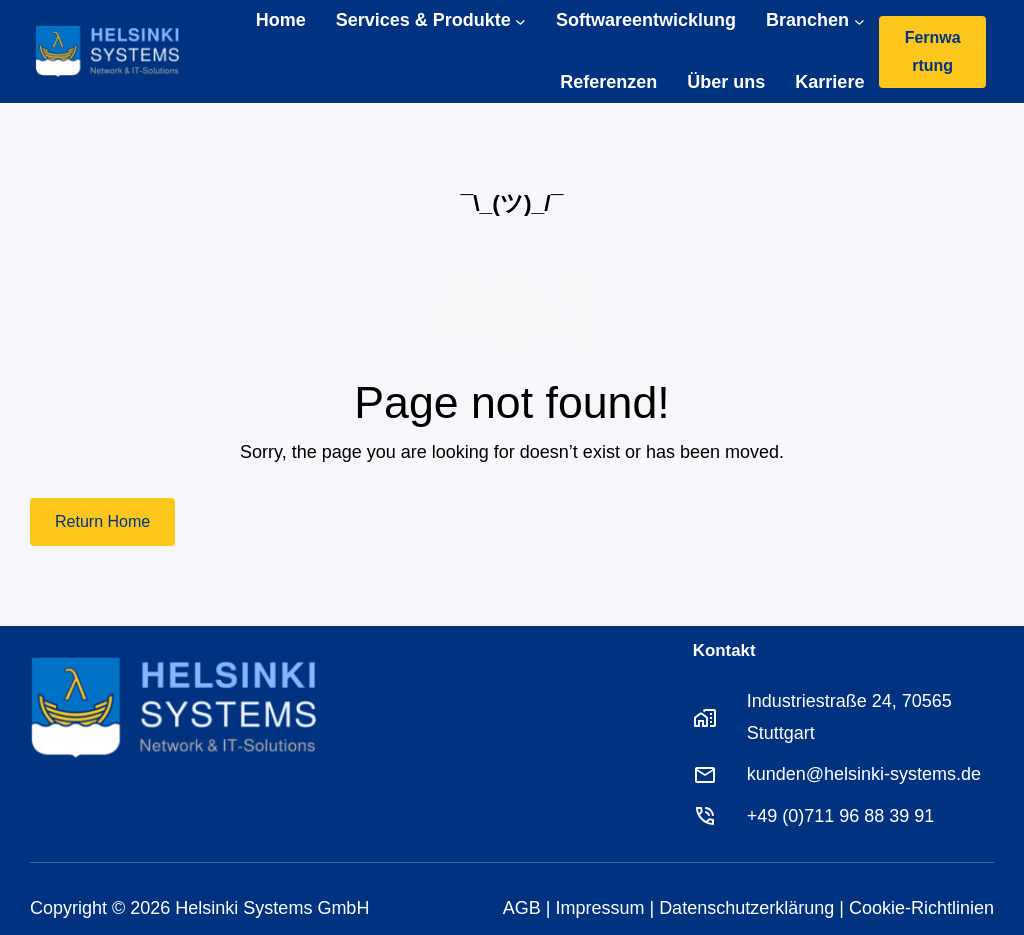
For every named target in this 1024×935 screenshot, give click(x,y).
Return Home (102, 521)
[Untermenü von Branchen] (859, 20)
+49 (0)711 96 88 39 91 (841, 816)
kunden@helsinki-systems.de (864, 774)
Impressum (599, 908)
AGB (522, 908)
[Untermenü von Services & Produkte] (520, 20)
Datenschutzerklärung (746, 908)
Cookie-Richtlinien (921, 908)
